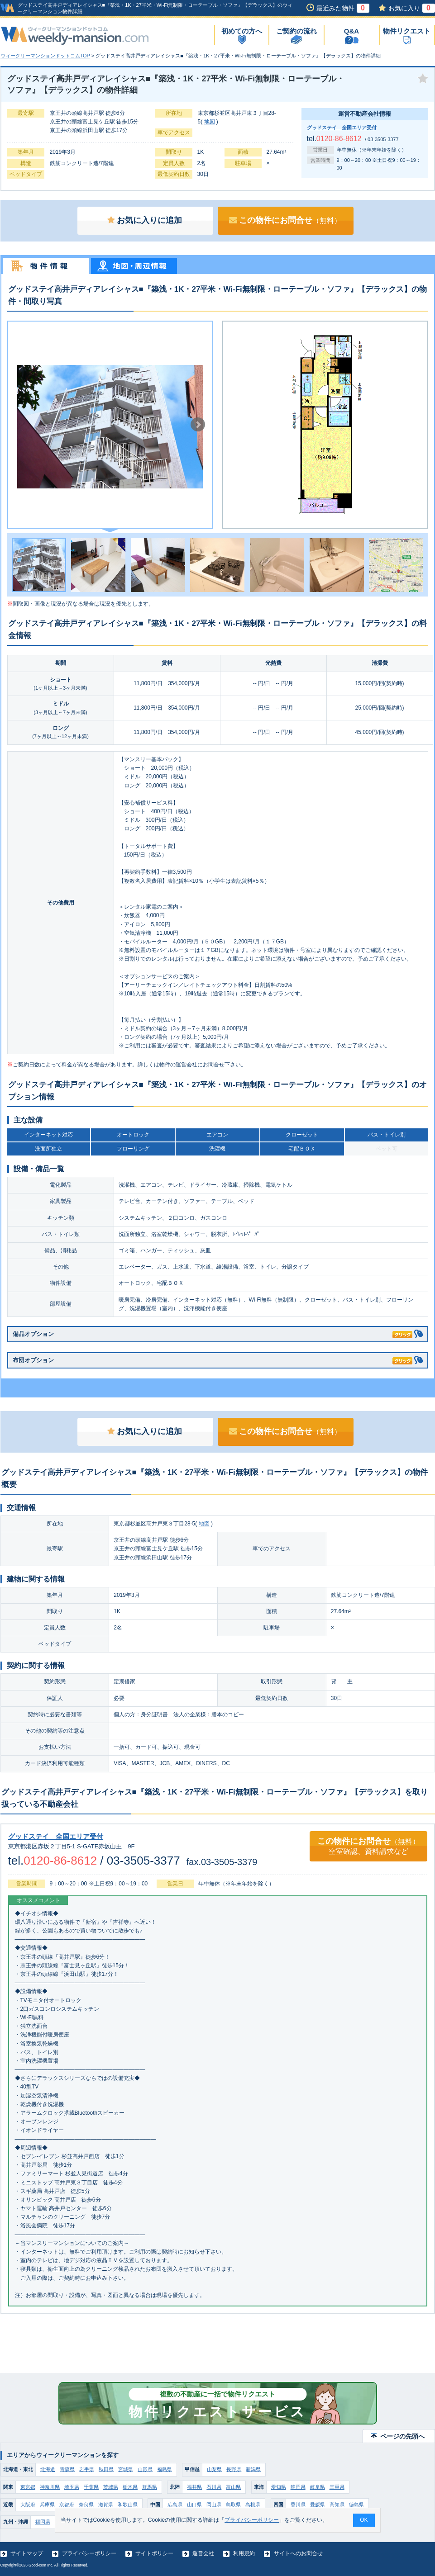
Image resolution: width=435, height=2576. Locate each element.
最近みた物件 (342, 8)
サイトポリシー (154, 2553)
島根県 (252, 2504)
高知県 (337, 2504)
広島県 (174, 2504)
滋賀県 (105, 2504)
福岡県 (42, 2521)
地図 (209, 121)
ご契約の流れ (296, 31)
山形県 (145, 2469)
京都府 (66, 2504)
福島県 (164, 2469)
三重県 (337, 2487)
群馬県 (149, 2487)
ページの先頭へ (402, 2436)
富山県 (233, 2487)
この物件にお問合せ (285, 220)
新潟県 (253, 2469)
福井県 (194, 2487)
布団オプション (212, 1358)
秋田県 (106, 2469)
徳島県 (356, 2504)
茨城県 (110, 2487)
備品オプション (212, 1332)
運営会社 (203, 2553)
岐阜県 (317, 2487)
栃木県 (130, 2487)
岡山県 (213, 2504)
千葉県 (91, 2487)
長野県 (233, 2469)
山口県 (194, 2504)
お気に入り (411, 8)
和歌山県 (128, 2504)
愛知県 (278, 2487)
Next (198, 424)
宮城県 (125, 2469)
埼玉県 (71, 2487)
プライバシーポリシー (89, 2553)
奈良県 (86, 2504)
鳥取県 (233, 2504)
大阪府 (27, 2504)
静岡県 (298, 2487)
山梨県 (214, 2469)
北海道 (47, 2469)
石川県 (213, 2487)
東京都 (27, 2487)
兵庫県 (47, 2504)
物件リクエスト (406, 31)
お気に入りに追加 (144, 220)
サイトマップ (26, 2553)
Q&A (351, 31)
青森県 (67, 2469)
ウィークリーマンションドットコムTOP (45, 55)
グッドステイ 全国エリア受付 (342, 127)
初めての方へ (241, 31)
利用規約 (244, 2553)
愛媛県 (317, 2504)
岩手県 (86, 2469)
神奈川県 (50, 2487)
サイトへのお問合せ (298, 2553)
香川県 (298, 2504)
